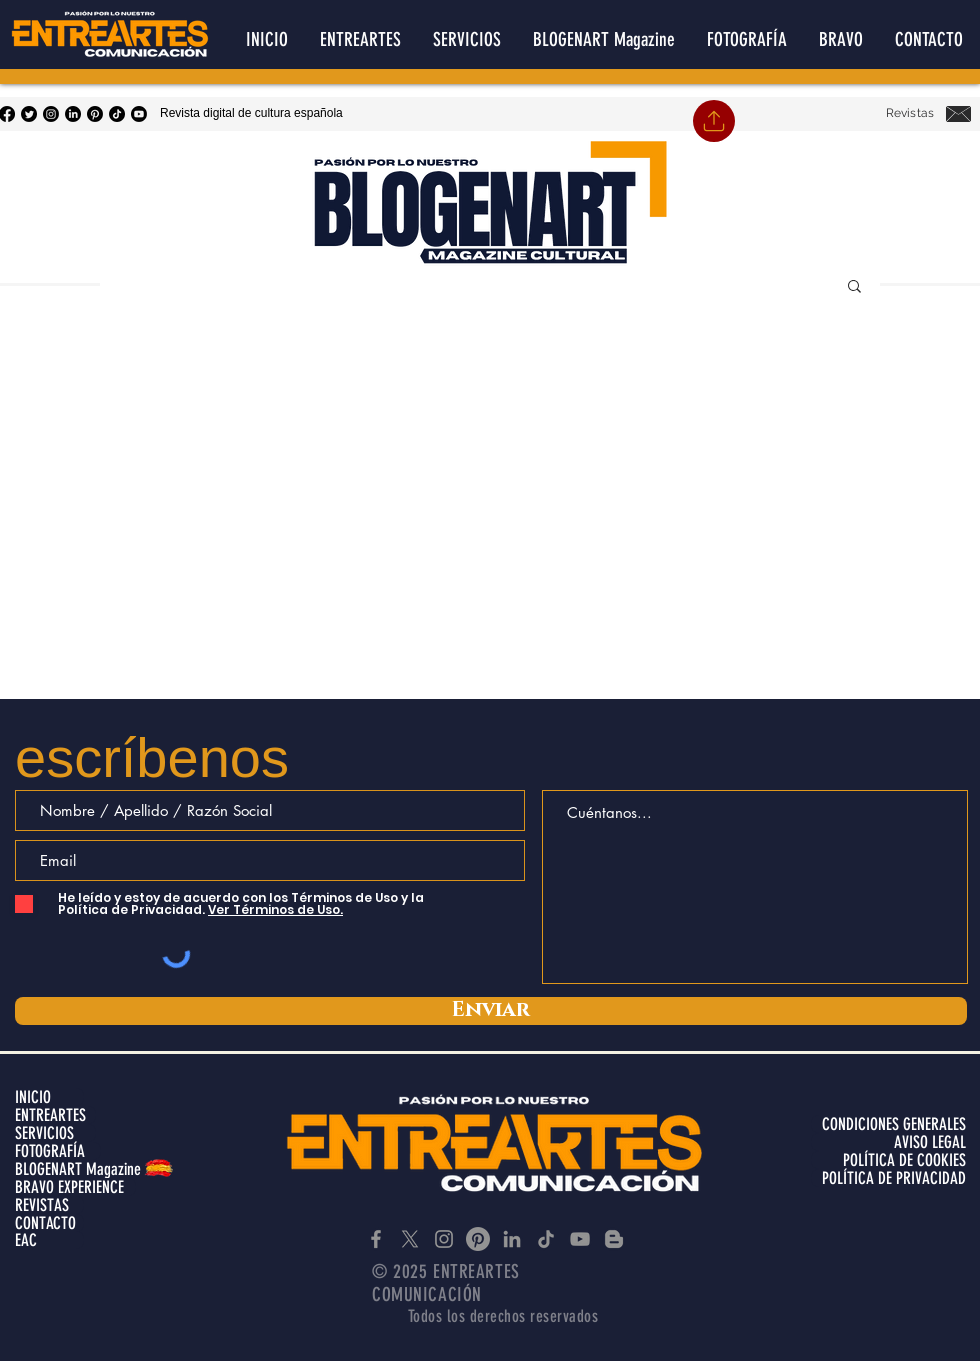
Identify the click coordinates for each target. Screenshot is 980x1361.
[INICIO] (49, 1097)
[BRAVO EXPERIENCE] (75, 1187)
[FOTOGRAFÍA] (58, 1151)
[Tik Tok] (117, 114)
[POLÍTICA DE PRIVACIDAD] (888, 1178)
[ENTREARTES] (55, 1115)
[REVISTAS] (49, 1205)
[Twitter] (29, 114)
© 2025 (402, 1271)
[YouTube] (139, 114)
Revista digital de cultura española (251, 113)
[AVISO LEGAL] (888, 1142)
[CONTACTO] (49, 1223)
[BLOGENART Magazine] (84, 1169)
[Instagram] (51, 114)
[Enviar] (491, 1011)
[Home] (714, 121)
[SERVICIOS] (55, 1133)
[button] (854, 287)
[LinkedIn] (73, 114)
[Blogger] (614, 1239)
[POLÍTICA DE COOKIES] (888, 1160)
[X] (410, 1239)
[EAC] (49, 1240)
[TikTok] (546, 1239)
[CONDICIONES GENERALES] (888, 1124)
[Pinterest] (95, 114)
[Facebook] (376, 1239)
